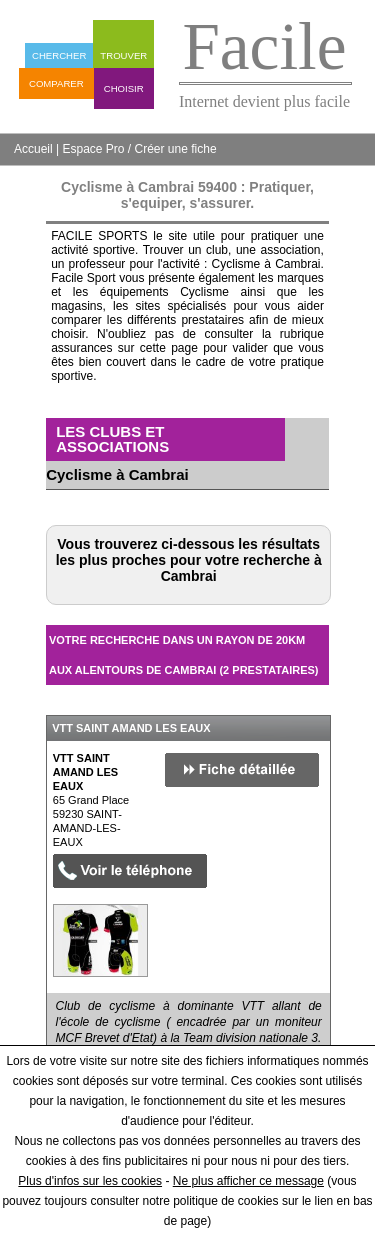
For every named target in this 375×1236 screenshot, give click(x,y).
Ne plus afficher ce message (248, 1181)
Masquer (296, 700)
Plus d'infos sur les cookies (90, 1181)
